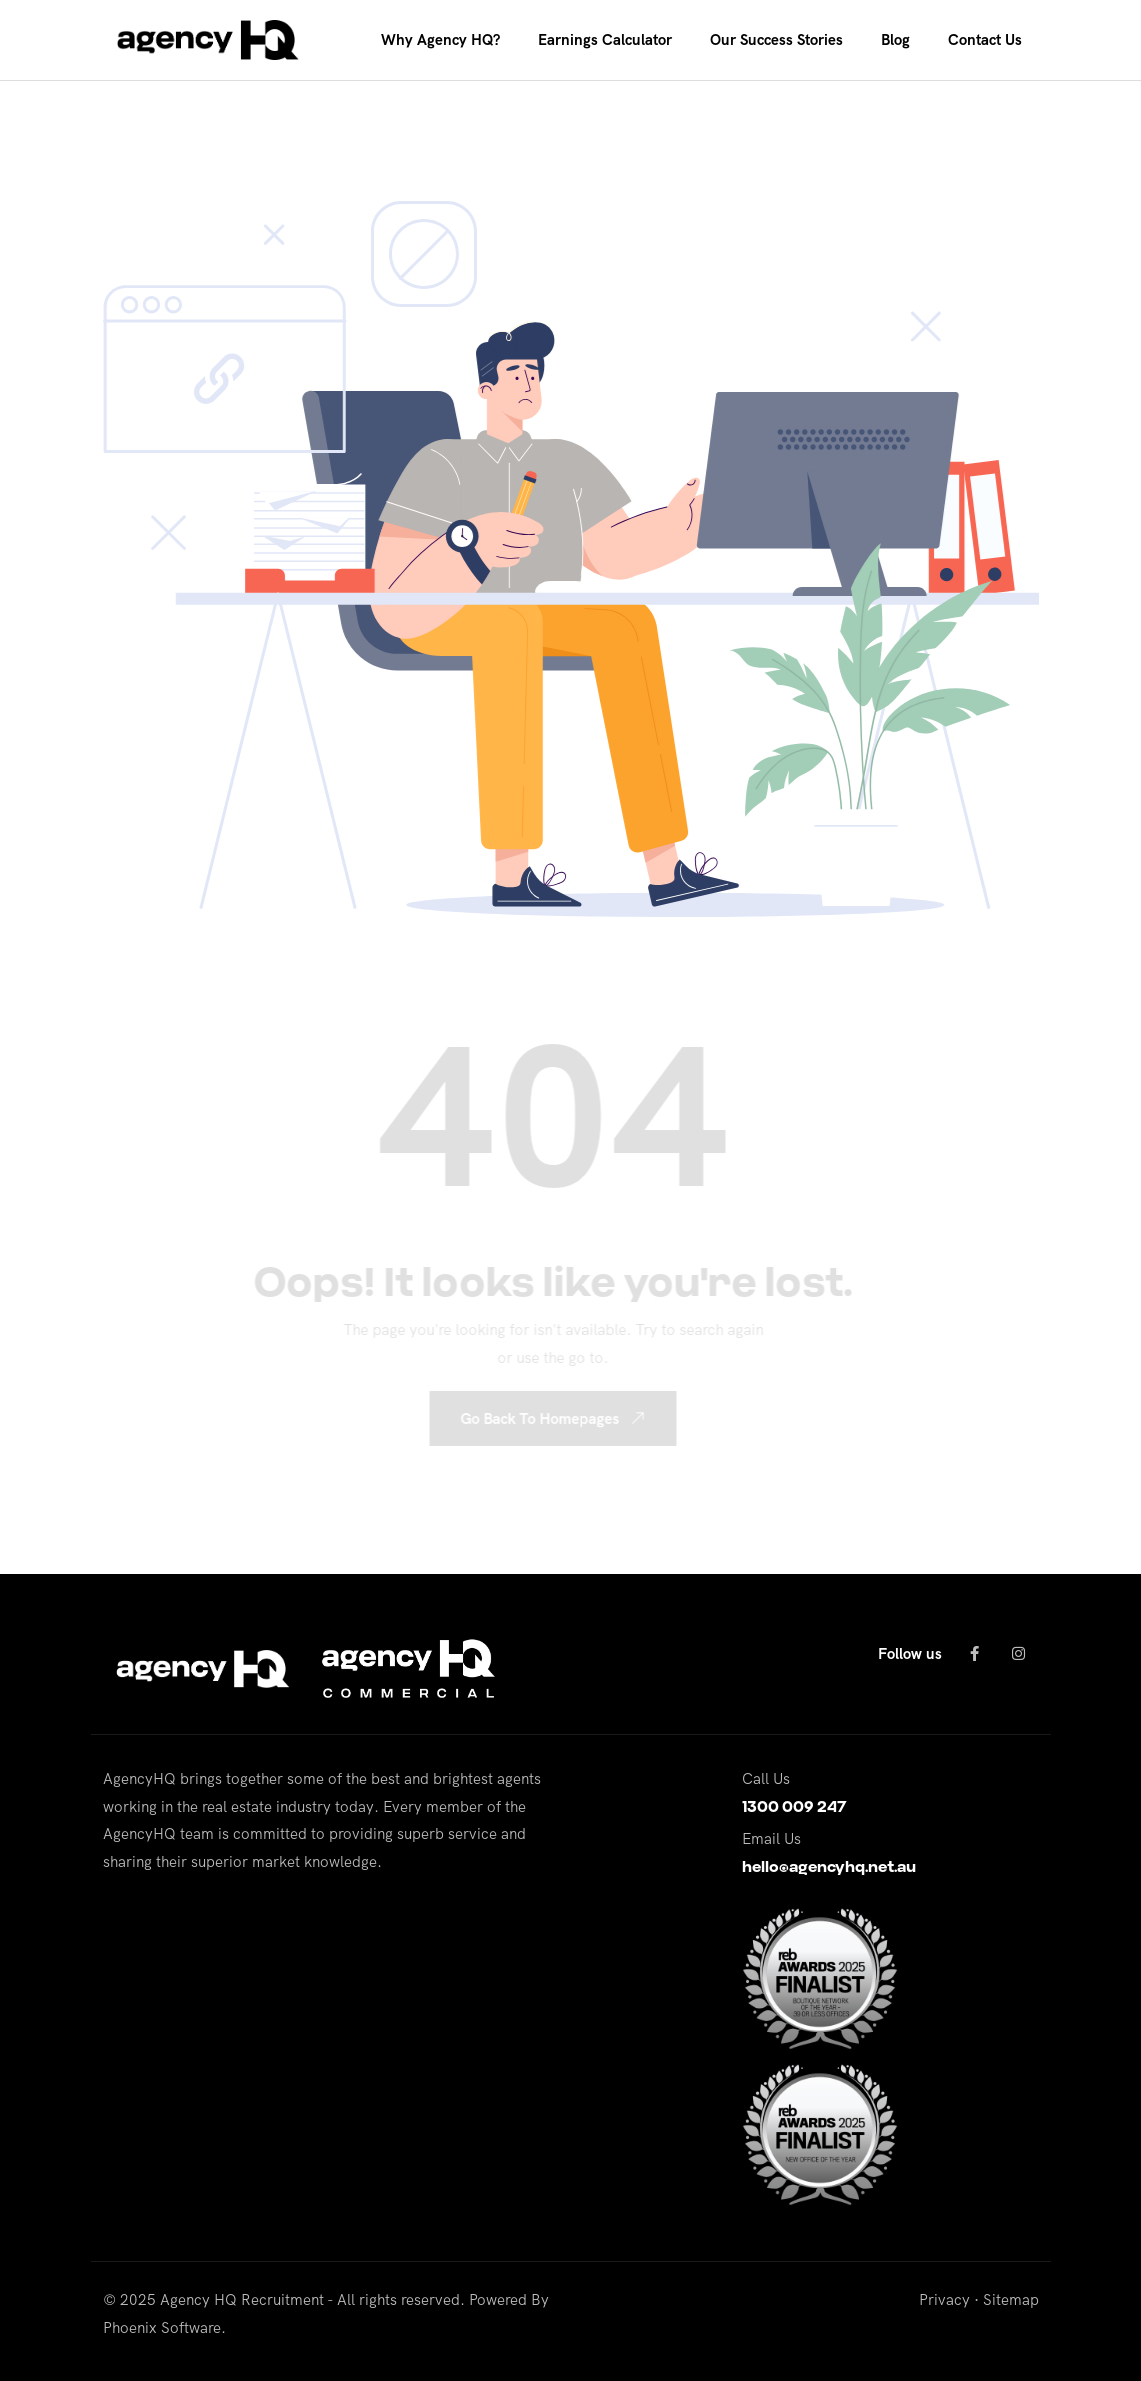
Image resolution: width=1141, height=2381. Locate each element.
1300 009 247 (794, 1807)
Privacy (944, 2299)
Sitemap (1011, 2299)
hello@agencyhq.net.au (829, 1867)
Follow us (910, 1653)
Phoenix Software (162, 2327)
